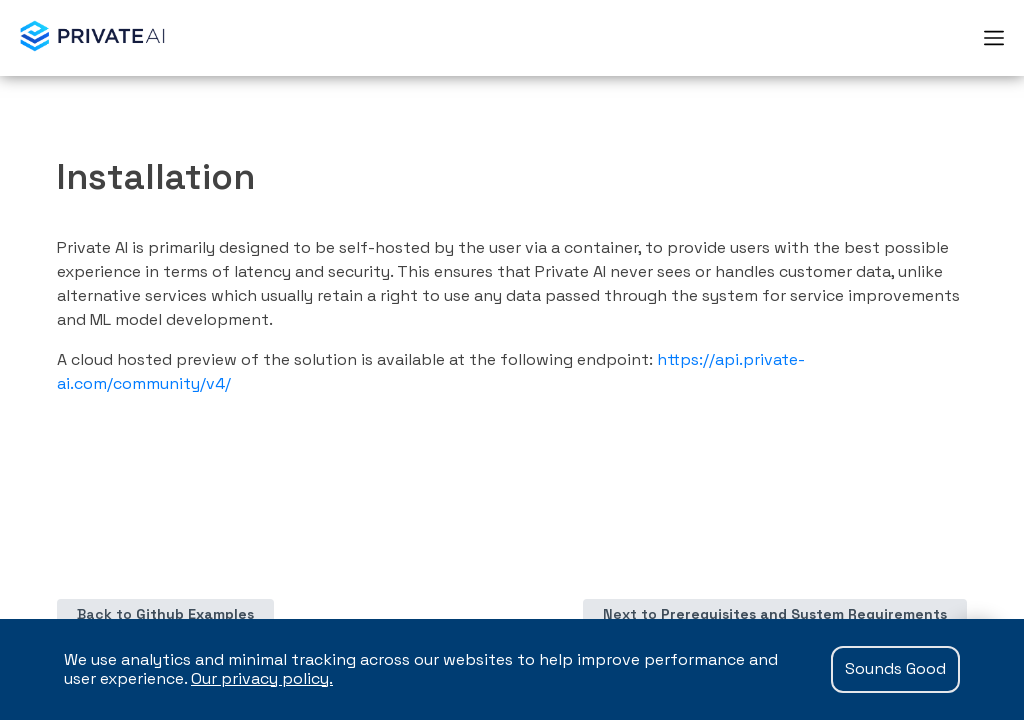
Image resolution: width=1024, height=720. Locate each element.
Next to (775, 614)
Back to (165, 614)
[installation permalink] (44, 177)
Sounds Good (895, 668)
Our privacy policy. (262, 678)
